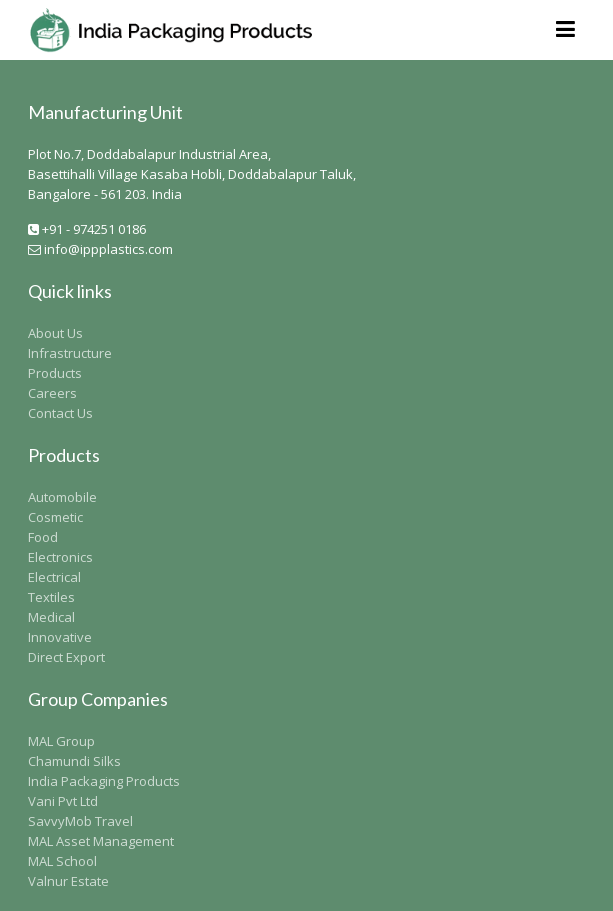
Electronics (60, 557)
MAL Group (61, 741)
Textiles (51, 597)
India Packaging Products (104, 781)
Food (43, 537)
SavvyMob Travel (80, 821)
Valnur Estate (68, 881)
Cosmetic (55, 517)
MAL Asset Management (101, 841)
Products (55, 373)
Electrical (54, 577)
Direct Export (66, 657)
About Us (55, 333)
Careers (52, 393)
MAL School (62, 861)
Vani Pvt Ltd (63, 801)
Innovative (60, 637)
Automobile (62, 497)
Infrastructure (70, 353)
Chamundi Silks (74, 761)
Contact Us (60, 413)
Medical (51, 617)
